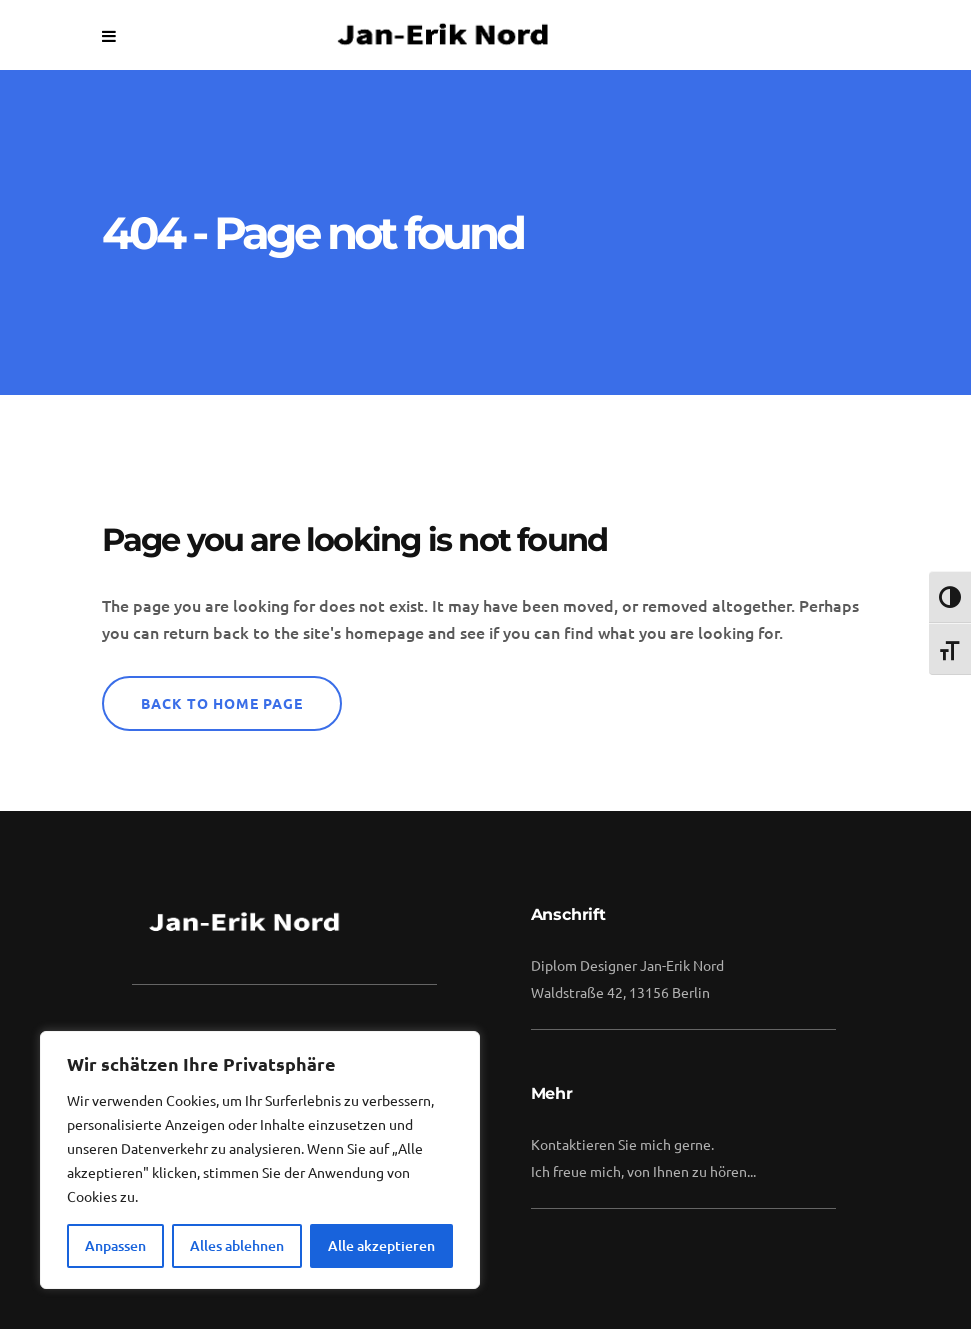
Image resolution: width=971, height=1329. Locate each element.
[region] (260, 1160)
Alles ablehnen (237, 1245)
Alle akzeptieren (381, 1245)
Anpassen (115, 1245)
